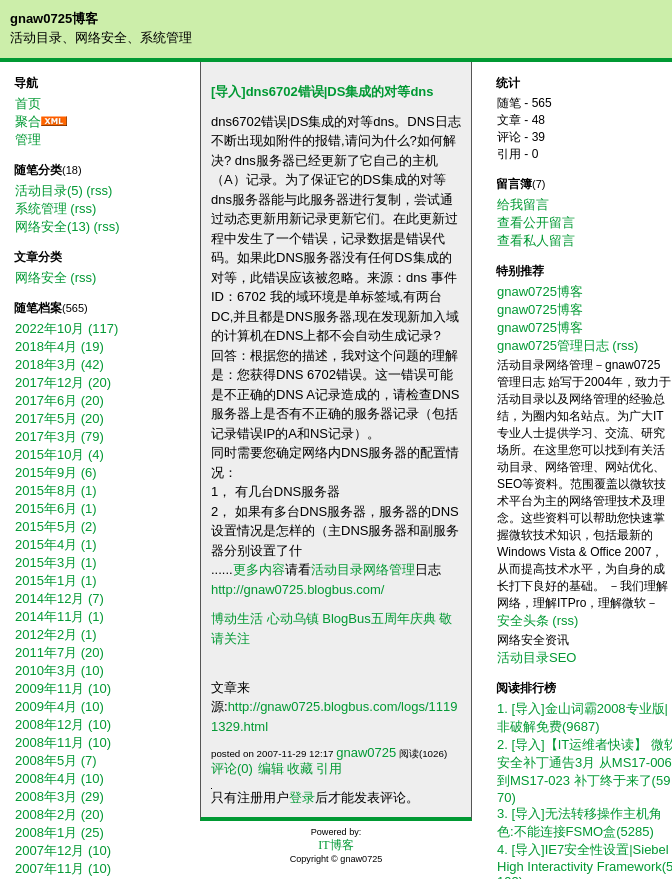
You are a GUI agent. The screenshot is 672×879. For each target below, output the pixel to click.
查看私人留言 (536, 240)
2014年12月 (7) (59, 598)
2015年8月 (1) (56, 490)
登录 (302, 797)
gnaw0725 (366, 752)
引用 (329, 768)
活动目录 (337, 569)
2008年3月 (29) (59, 796)
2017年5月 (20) (59, 418)
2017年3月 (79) (59, 436)
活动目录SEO (536, 657)
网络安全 (41, 277)
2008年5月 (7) (56, 760)
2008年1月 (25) (59, 832)
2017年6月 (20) (59, 400)
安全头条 (523, 620)
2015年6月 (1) (56, 508)
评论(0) (232, 768)
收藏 (300, 768)
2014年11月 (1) (59, 616)
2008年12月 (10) (63, 724)
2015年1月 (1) (56, 580)
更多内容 (259, 569)
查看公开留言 (536, 222)
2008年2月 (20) (59, 814)
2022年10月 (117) (66, 328)
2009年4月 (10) (59, 706)
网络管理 (389, 569)
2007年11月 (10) (63, 868)
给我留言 (523, 204)
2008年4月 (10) (59, 778)
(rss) (99, 190)
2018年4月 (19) (59, 346)
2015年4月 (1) (56, 544)
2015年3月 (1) (56, 562)
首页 (28, 103)
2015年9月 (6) (56, 472)
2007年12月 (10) (63, 850)
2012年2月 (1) (56, 634)
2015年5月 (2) (56, 526)
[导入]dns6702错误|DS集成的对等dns (322, 91)
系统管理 (41, 208)
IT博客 (335, 845)
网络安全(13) (52, 226)
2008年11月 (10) (63, 742)
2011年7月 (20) (59, 652)
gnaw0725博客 (54, 18)
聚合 (28, 121)
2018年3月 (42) (59, 364)
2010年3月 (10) (59, 670)
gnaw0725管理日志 (553, 345)
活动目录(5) (49, 190)
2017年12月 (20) (63, 382)
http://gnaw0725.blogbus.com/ (297, 589)
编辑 (271, 768)
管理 (28, 139)
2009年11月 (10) (63, 688)
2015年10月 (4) (59, 454)
